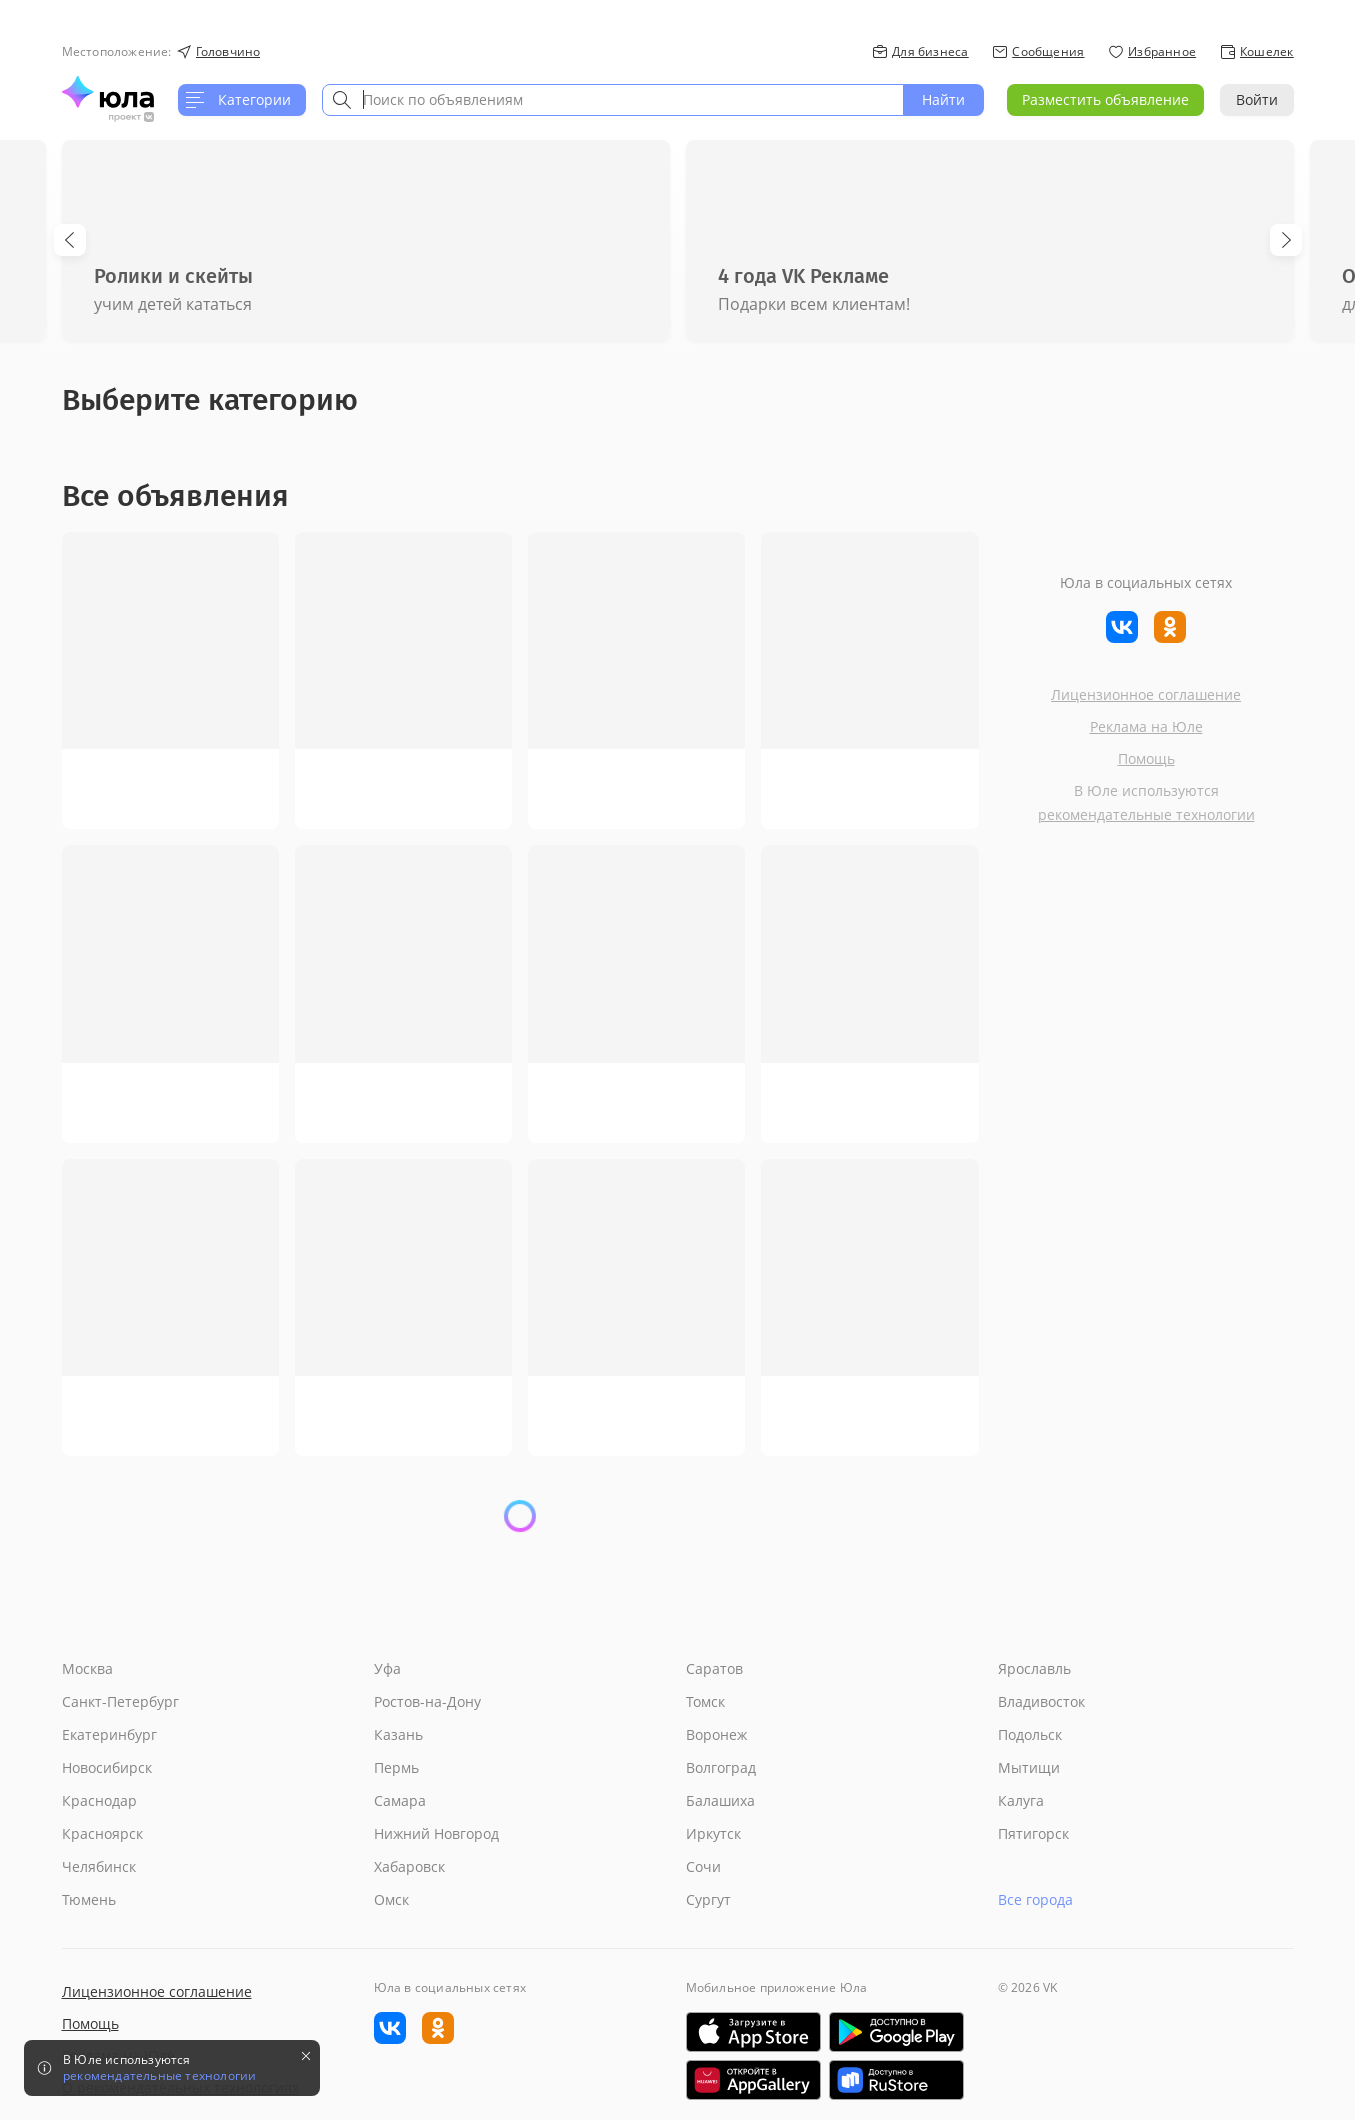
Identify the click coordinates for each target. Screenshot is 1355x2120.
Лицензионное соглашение (1146, 694)
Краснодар (99, 1800)
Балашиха (720, 1800)
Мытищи (1029, 1767)
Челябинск (99, 1866)
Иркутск (713, 1833)
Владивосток (1041, 1701)
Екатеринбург (109, 1734)
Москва (87, 1668)
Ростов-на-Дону (427, 1701)
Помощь (1146, 758)
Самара (400, 1800)
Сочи (703, 1866)
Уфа (387, 1668)
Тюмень (89, 1899)
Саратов (714, 1668)
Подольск (1030, 1734)
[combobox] (613, 100)
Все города (1035, 1899)
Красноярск (102, 1833)
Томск (705, 1701)
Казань (398, 1734)
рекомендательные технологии (1146, 814)
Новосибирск (107, 1767)
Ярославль (1034, 1668)
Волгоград (721, 1767)
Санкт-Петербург (120, 1701)
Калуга (1021, 1800)
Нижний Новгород (436, 1833)
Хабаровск (409, 1866)
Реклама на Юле (1146, 726)
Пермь (396, 1767)
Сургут (708, 1899)
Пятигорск (1033, 1833)
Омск (391, 1899)
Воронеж (716, 1734)
